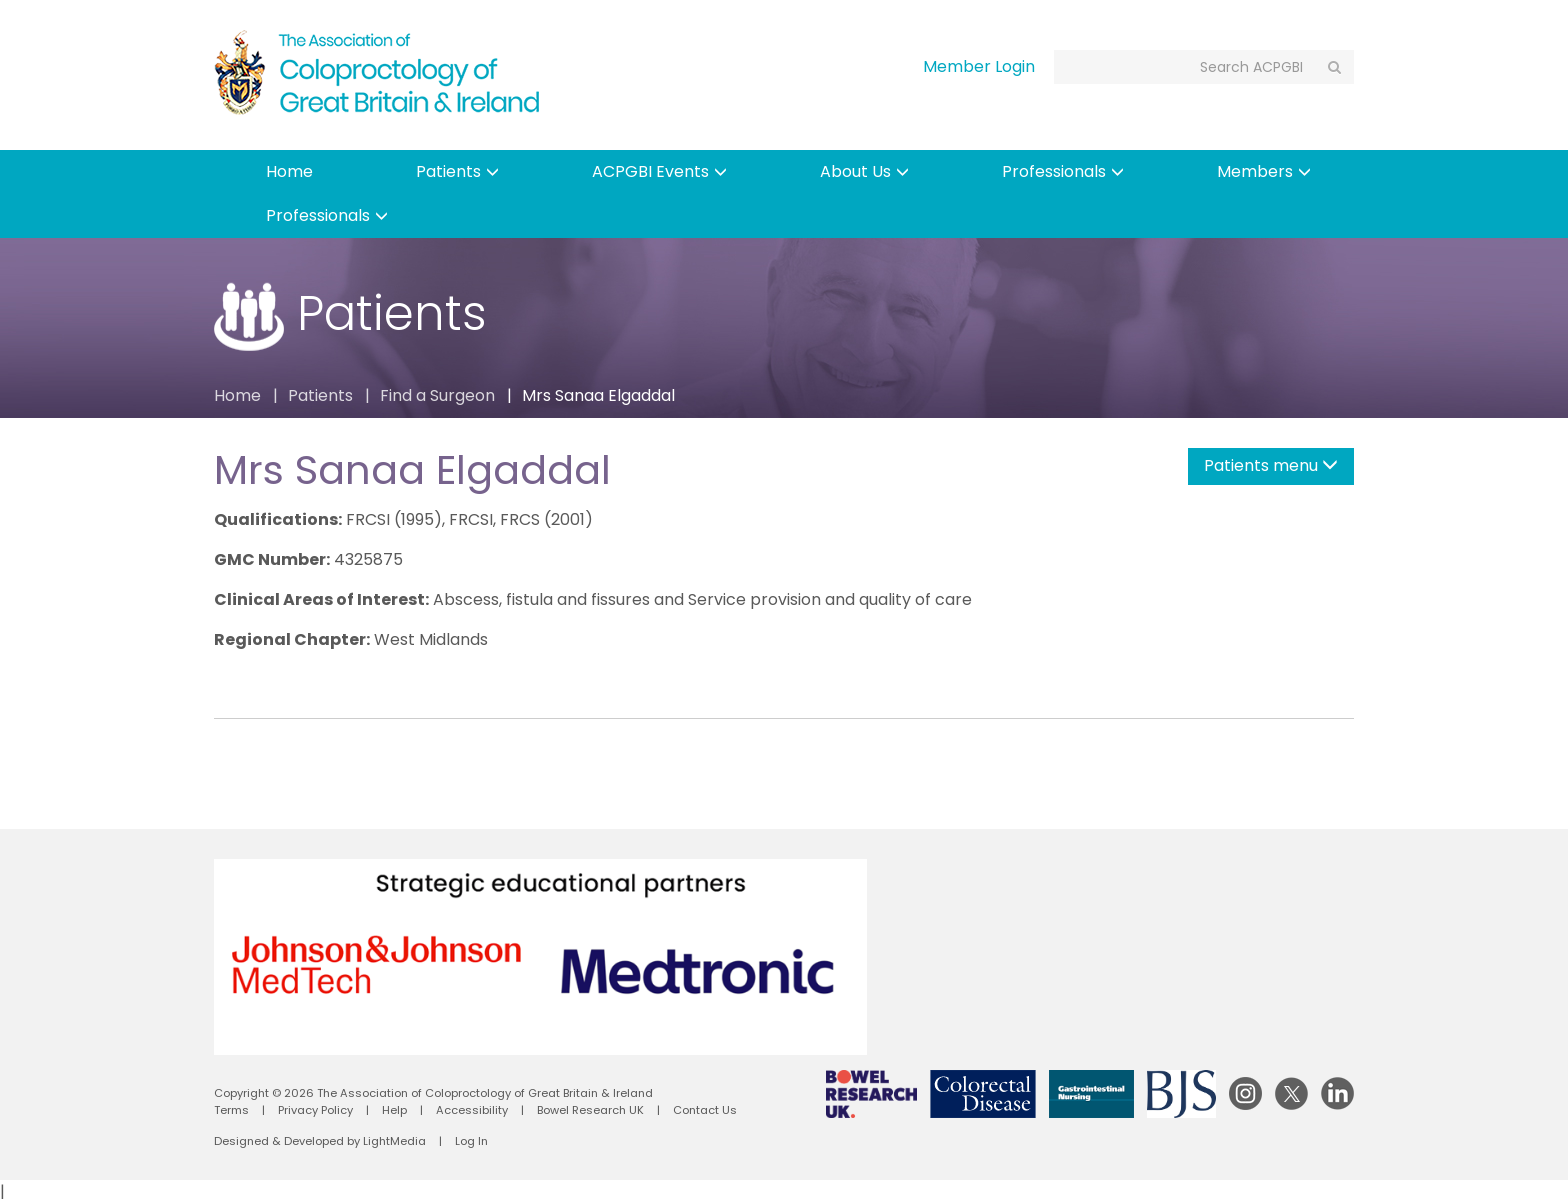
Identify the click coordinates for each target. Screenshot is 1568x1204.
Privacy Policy (315, 1110)
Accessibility (472, 1110)
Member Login (979, 66)
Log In (471, 1141)
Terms (231, 1110)
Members (1264, 171)
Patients (457, 171)
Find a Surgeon (437, 395)
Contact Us (705, 1110)
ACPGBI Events (659, 171)
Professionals (1063, 171)
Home (289, 171)
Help (394, 1110)
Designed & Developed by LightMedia (320, 1141)
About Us (864, 171)
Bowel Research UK (590, 1110)
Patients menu (1271, 465)
